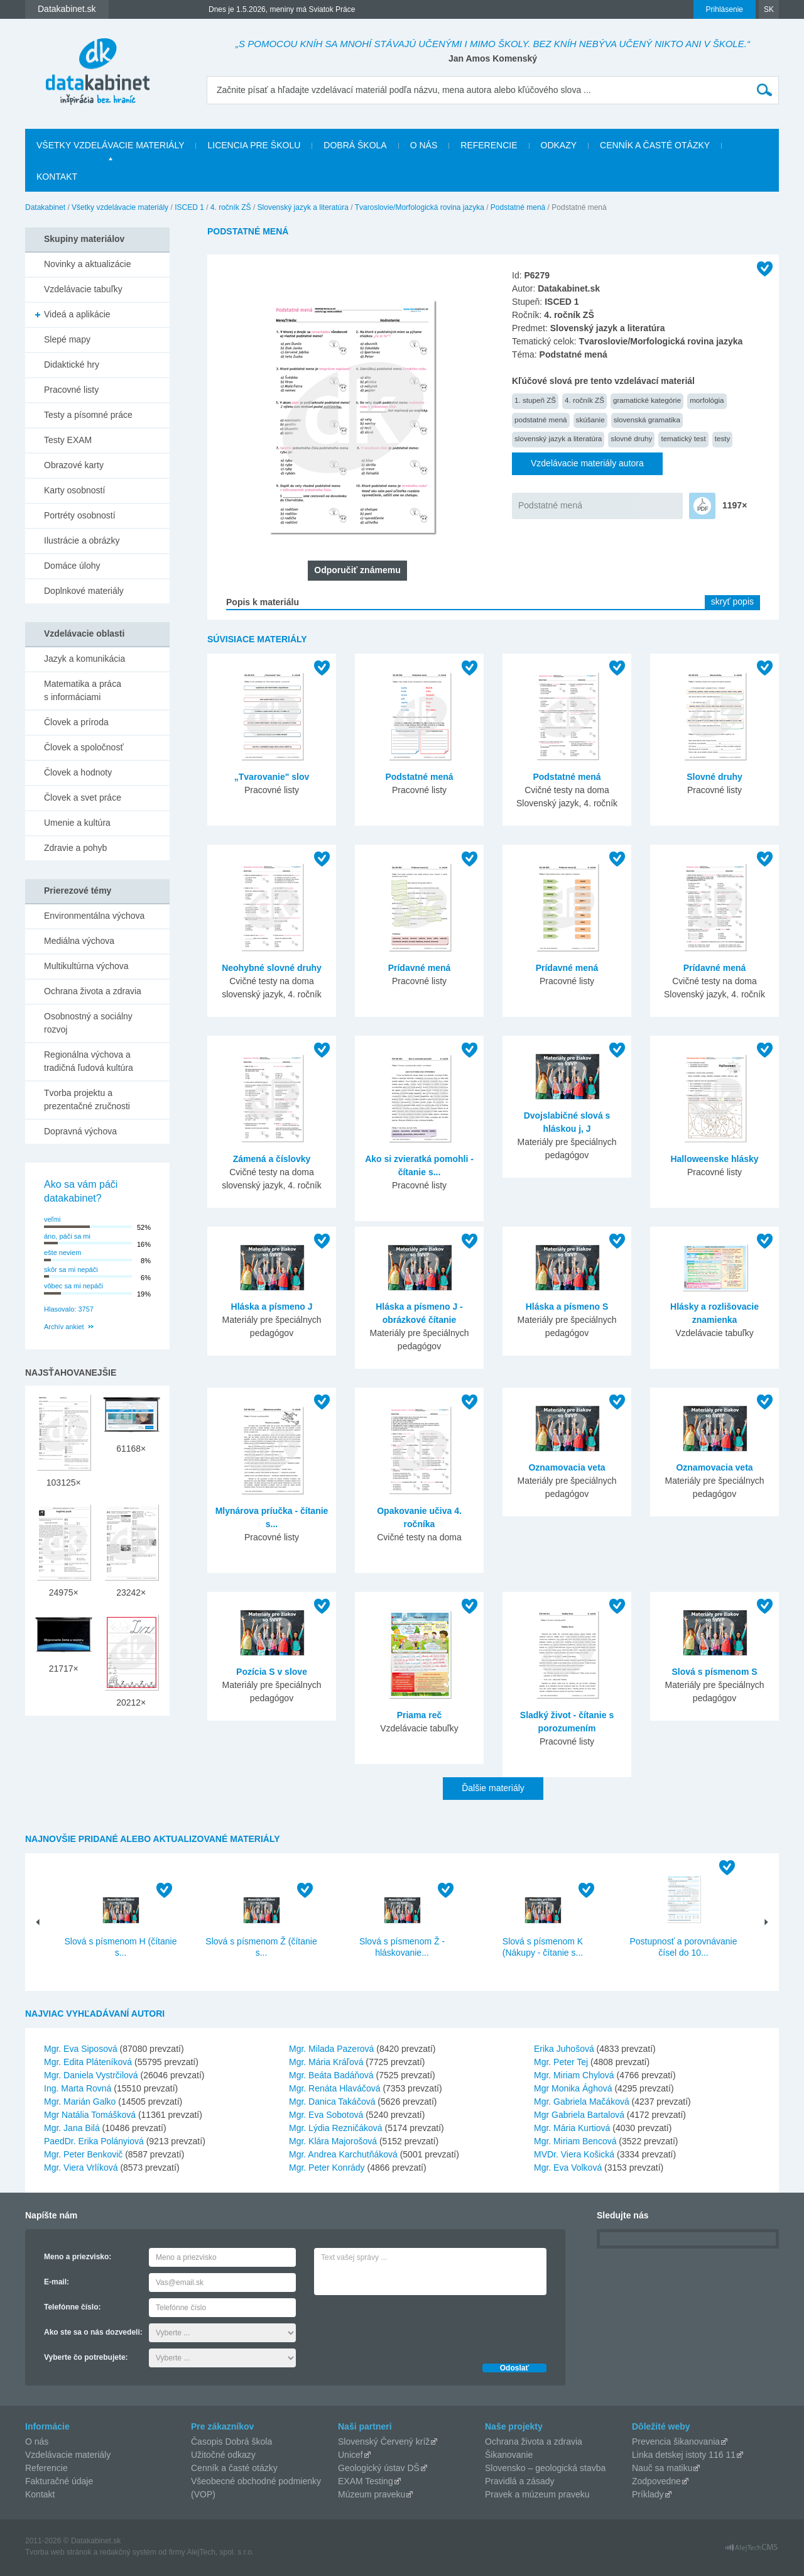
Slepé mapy (67, 339)
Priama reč (419, 1715)
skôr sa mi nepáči (71, 1269)
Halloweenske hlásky (714, 1159)
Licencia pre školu (253, 145)
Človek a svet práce (82, 797)
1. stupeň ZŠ (535, 400)
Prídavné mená (419, 968)
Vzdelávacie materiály (68, 2455)
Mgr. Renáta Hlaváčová (335, 2088)
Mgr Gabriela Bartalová (579, 2115)
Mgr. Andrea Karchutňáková (343, 2154)
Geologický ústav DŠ (379, 2468)
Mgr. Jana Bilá (72, 2128)
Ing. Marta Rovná (77, 2088)
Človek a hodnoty (78, 772)
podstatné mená (540, 419)
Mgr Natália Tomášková (90, 2115)
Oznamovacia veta (566, 1467)
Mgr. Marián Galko (80, 2101)
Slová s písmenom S (714, 1672)
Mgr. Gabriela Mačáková (581, 2101)
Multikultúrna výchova (86, 966)
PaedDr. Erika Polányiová (94, 2141)
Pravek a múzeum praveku (537, 2494)
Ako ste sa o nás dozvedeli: (93, 2332)
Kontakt (56, 177)
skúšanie (590, 419)
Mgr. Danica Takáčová (332, 2101)
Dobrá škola (354, 145)
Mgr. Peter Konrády (327, 2167)
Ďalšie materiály (493, 1788)
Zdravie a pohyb (75, 848)
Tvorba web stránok (58, 2552)
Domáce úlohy (72, 566)
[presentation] (409, 2325)
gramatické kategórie (647, 400)
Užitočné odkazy (223, 2455)
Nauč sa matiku (662, 2468)
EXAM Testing (365, 2481)
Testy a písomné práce (88, 415)
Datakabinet (45, 207)
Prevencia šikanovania (676, 2441)
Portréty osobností (80, 515)
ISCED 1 (189, 207)
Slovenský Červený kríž (384, 2441)
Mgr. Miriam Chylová (574, 2075)
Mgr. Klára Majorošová (333, 2141)
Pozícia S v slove (271, 1672)
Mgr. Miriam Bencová (575, 2141)
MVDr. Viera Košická (574, 2154)
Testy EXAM (68, 440)
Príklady (648, 2494)
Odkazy (559, 145)
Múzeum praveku (371, 2494)
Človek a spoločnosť (84, 747)
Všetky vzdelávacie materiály (110, 145)
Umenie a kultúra (77, 823)
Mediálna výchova (79, 941)
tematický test (683, 438)
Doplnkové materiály (84, 591)
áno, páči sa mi (67, 1236)
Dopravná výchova (80, 1131)
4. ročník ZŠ (230, 207)
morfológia (707, 400)
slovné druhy (631, 438)
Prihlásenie (724, 9)
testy (723, 438)
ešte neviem (62, 1252)
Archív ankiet (64, 1326)
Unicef (350, 2455)
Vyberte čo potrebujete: (86, 2357)
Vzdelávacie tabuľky (83, 289)
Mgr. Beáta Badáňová (331, 2075)
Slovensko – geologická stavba (545, 2468)
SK (769, 9)
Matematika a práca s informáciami (82, 690)
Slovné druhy (714, 777)
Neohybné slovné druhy (272, 968)
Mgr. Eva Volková (568, 2167)
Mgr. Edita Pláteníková (88, 2062)
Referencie (488, 145)
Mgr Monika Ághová (573, 2088)
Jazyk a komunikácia (84, 659)
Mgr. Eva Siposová (80, 2049)
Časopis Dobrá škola (231, 2441)
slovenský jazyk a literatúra (558, 438)
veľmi (52, 1219)
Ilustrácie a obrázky (82, 540)
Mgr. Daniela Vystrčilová (91, 2075)
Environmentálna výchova (94, 916)
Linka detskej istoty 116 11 (684, 2455)
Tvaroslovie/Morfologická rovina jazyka (419, 207)
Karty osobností (74, 490)
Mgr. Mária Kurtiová (572, 2128)
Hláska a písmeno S (567, 1307)
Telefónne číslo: (72, 2307)
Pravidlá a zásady (520, 2481)
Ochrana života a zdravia (92, 991)
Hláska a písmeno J (272, 1307)
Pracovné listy (71, 390)
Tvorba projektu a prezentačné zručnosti (87, 1099)
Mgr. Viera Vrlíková (81, 2167)
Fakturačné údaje (59, 2481)
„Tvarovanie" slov (271, 777)
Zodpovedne (656, 2481)
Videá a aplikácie (77, 314)
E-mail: (56, 2281)
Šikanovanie (509, 2455)
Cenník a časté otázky (655, 145)
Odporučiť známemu (357, 570)
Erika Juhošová (564, 2049)
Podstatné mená (518, 207)
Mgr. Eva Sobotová (326, 2115)
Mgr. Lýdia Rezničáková (336, 2128)
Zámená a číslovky (272, 1159)
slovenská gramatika (647, 419)
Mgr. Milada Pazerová (331, 2049)
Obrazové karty (74, 465)
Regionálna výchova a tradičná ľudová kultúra (88, 1061)
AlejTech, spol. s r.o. (220, 2552)
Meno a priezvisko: (77, 2256)
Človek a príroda (76, 722)
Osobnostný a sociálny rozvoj (88, 1022)
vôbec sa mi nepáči (73, 1286)
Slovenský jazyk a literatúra (303, 207)
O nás (424, 145)
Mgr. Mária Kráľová (326, 2062)
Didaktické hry (71, 364)
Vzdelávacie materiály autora (587, 463)
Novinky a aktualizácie (87, 264)
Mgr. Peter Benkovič (83, 2154)
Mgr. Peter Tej (561, 2062)
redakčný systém (128, 2552)
